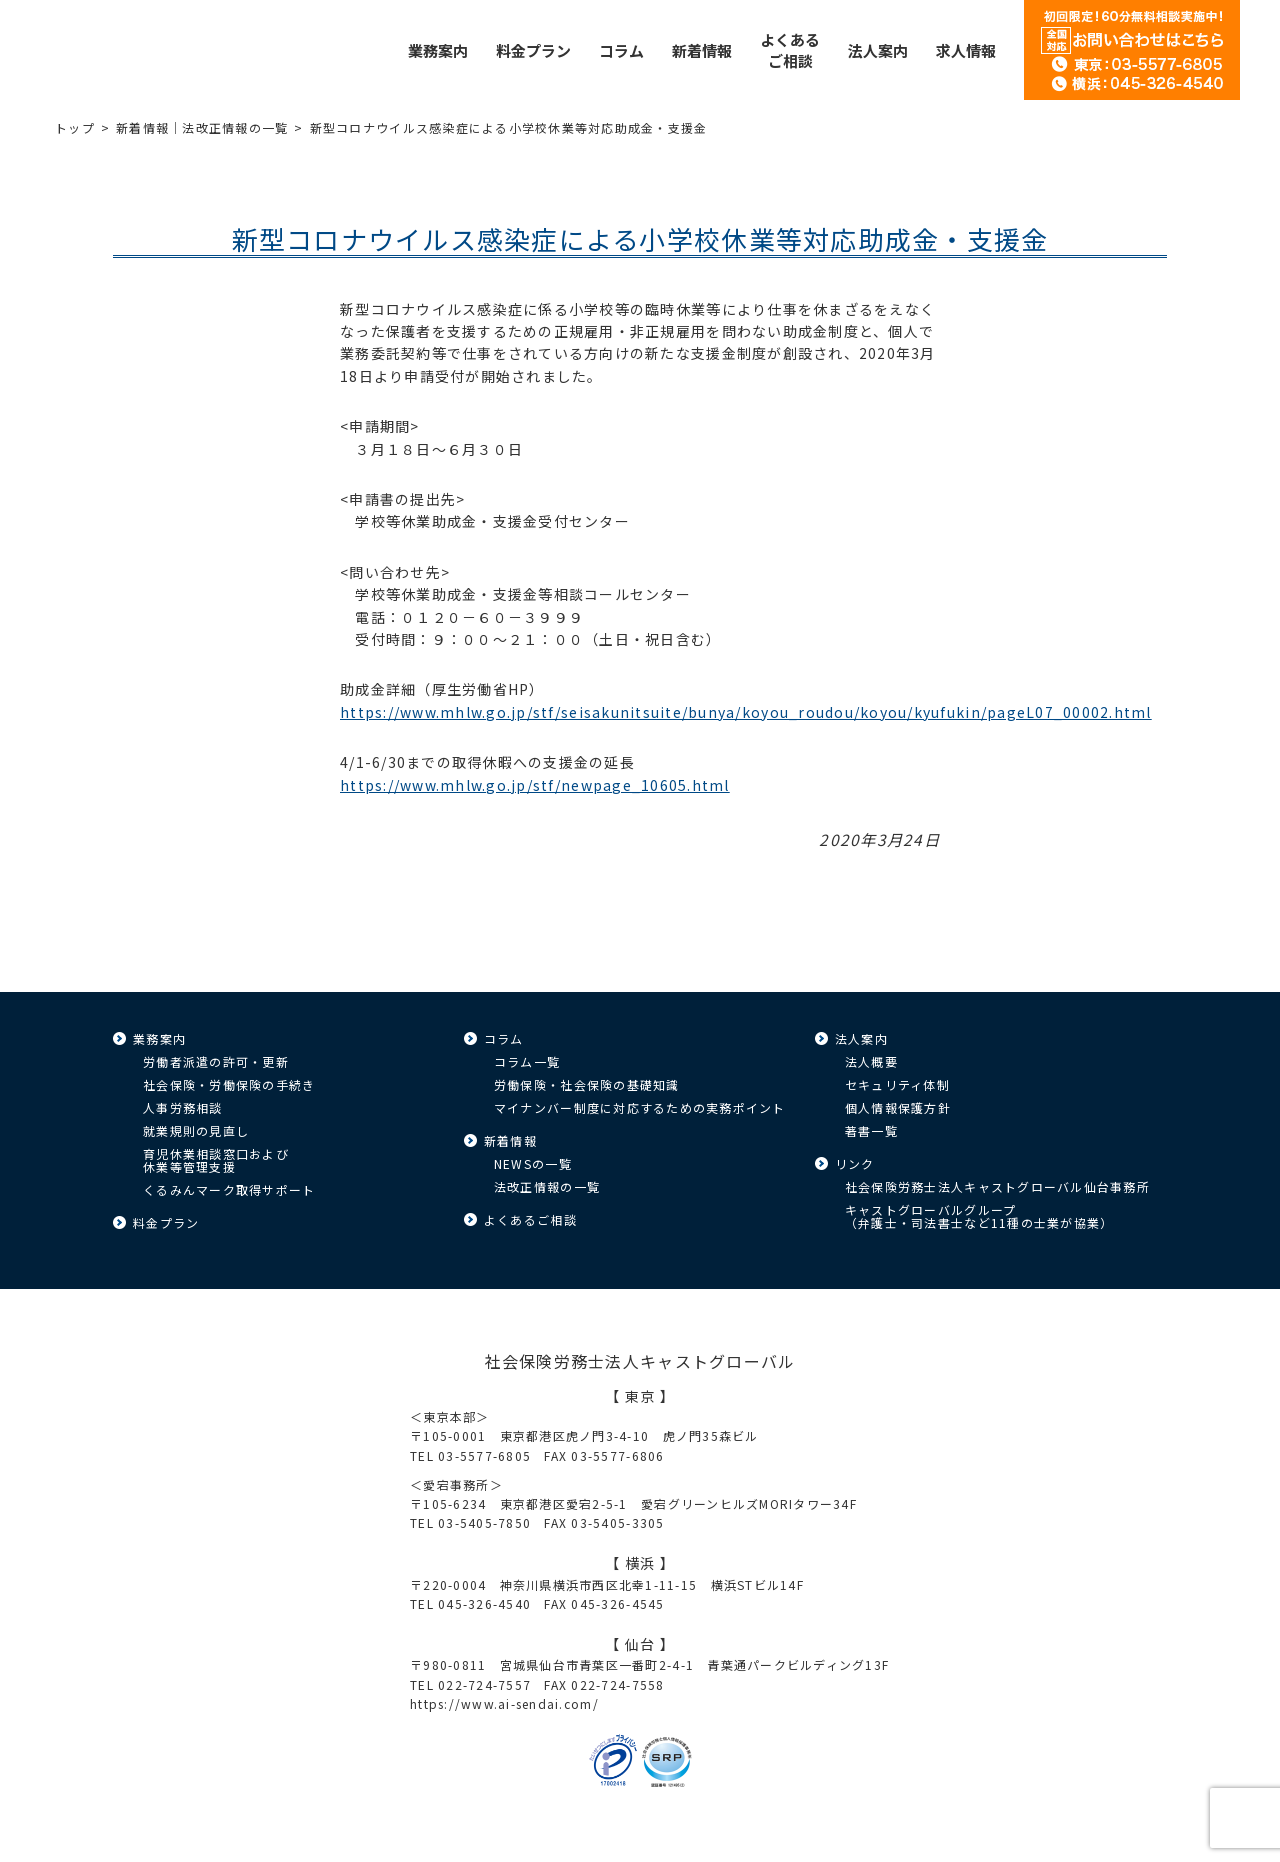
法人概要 (871, 1061)
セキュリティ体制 (897, 1084)
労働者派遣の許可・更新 (216, 1061)
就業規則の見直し (196, 1130)
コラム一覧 (527, 1061)
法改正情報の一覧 (547, 1186)
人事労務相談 (183, 1107)
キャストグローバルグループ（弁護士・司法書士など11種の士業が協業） (979, 1216)
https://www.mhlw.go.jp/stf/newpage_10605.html (535, 785)
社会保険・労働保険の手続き (229, 1084)
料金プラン (166, 1222)
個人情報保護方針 (898, 1107)
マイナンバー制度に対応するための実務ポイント (640, 1107)
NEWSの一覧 (533, 1163)
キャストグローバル (165, 50)
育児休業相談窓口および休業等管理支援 (216, 1160)
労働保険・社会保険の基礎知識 (587, 1084)
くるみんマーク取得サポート (229, 1189)
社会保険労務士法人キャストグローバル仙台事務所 (997, 1186)
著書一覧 (871, 1130)
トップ (75, 127)
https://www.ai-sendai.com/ (504, 1703)
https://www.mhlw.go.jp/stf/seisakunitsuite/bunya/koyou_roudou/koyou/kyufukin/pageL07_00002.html (746, 712)
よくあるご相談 (530, 1219)
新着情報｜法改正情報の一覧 (202, 127)
